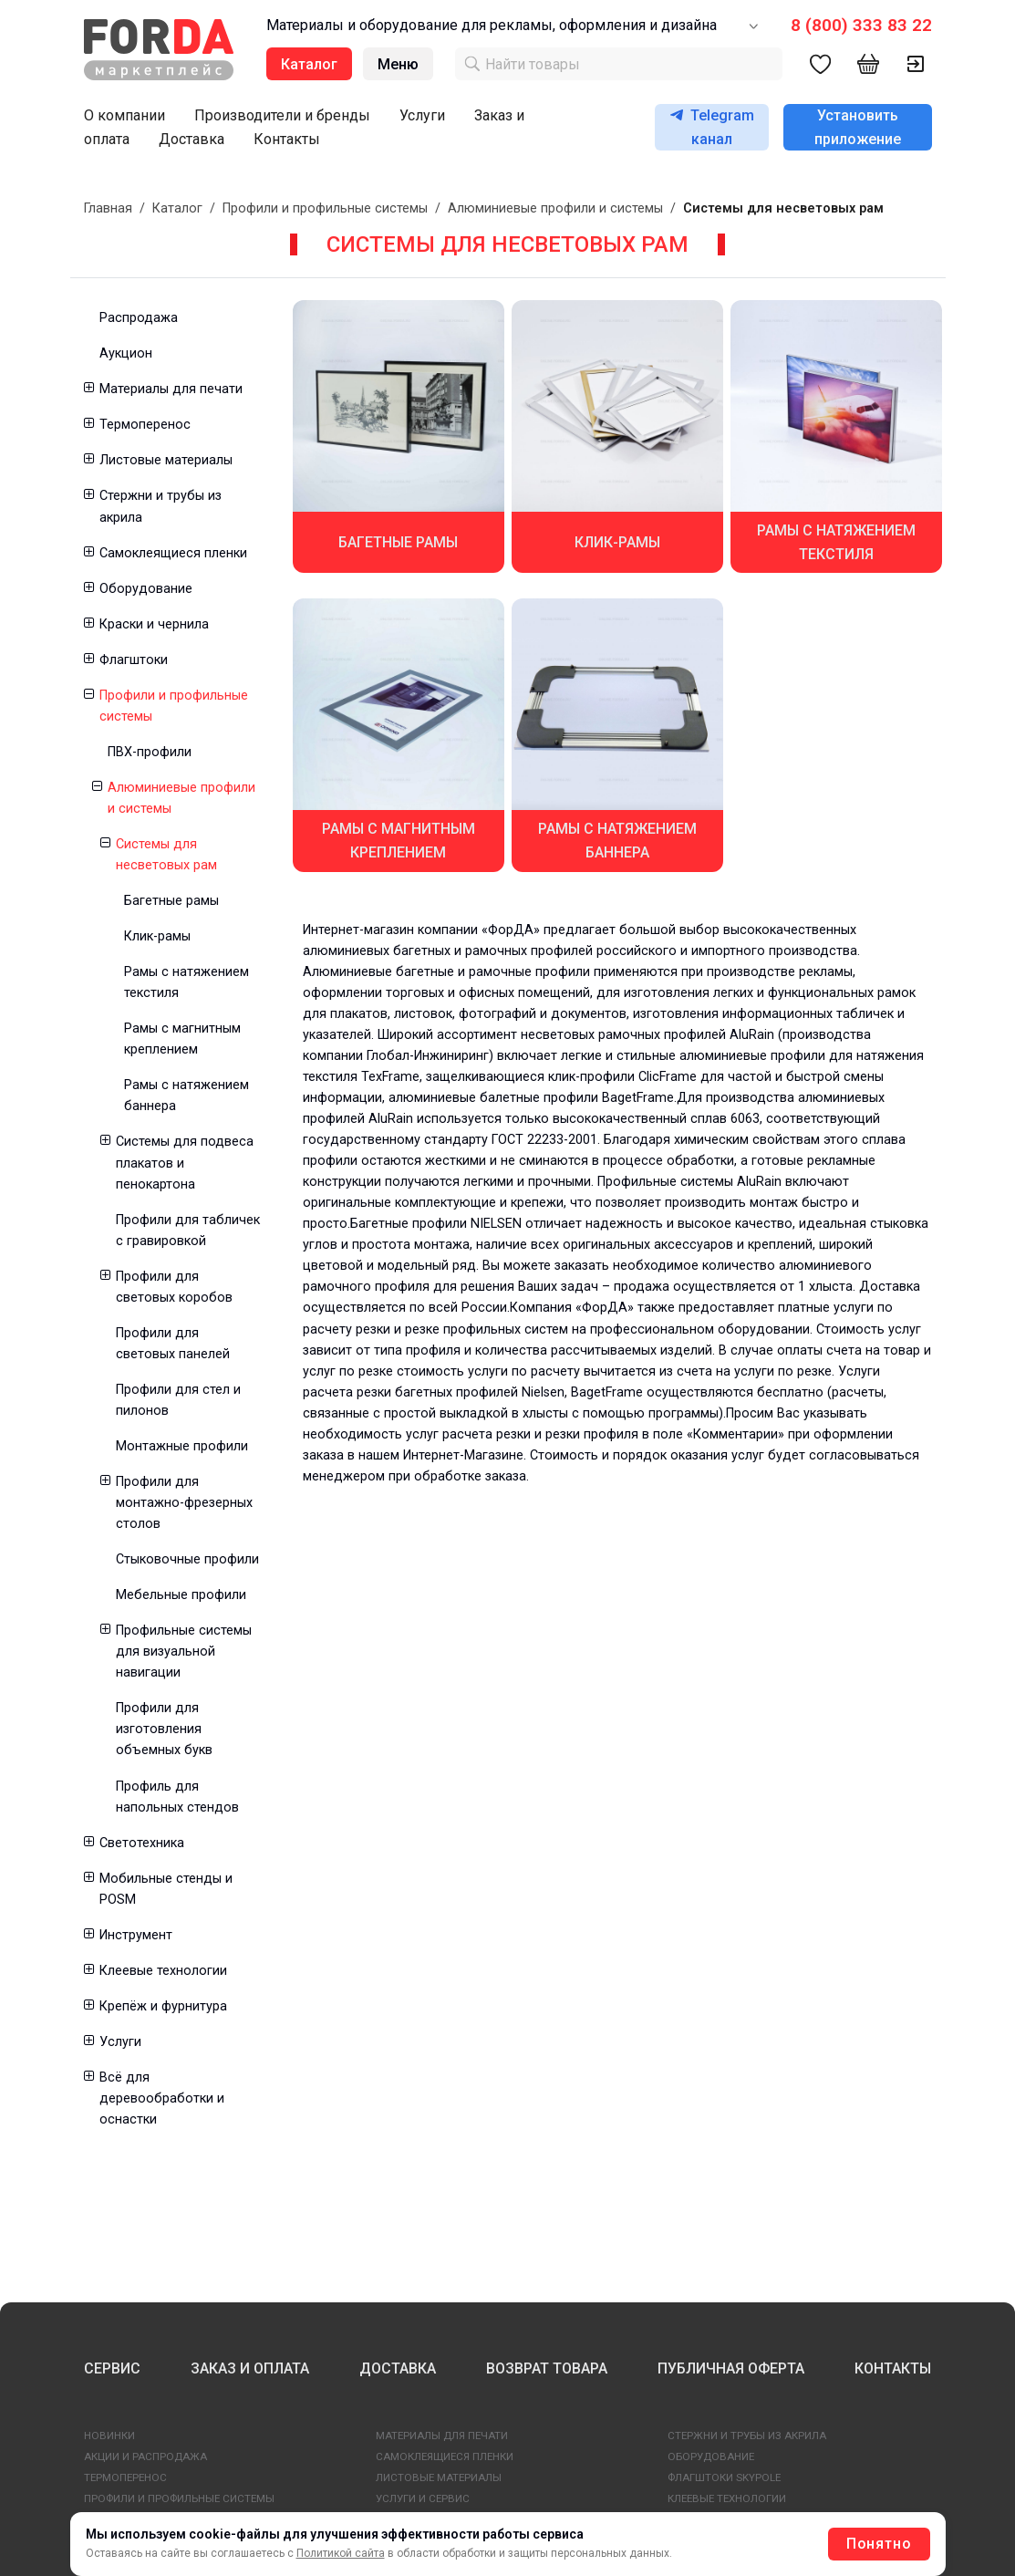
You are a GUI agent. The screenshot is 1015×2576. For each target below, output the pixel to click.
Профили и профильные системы (325, 208)
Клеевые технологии (163, 1971)
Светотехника (141, 1843)
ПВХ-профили (150, 752)
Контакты (287, 139)
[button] (88, 389)
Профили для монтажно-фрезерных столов (184, 1503)
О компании (124, 115)
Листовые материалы (166, 460)
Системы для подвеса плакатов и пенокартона (185, 1162)
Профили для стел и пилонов (178, 1400)
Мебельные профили (181, 1595)
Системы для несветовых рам (166, 854)
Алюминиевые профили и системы (555, 208)
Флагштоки (133, 660)
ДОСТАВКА (397, 2368)
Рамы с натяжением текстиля (186, 982)
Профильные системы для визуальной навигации (184, 1651)
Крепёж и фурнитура (163, 2006)
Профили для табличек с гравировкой (188, 1230)
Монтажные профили (182, 1446)
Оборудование (145, 589)
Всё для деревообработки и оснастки (161, 2098)
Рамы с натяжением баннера (186, 1095)
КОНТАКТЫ (892, 2368)
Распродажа (138, 318)
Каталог (177, 208)
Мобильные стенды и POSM (166, 1889)
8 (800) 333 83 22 (861, 25)
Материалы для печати (171, 389)
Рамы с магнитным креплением (182, 1039)
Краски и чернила (154, 624)
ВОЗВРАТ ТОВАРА (546, 2368)
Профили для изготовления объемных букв (164, 1729)
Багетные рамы (171, 901)
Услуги (422, 115)
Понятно (879, 2543)
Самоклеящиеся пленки (173, 553)
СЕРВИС (112, 2368)
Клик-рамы (157, 936)
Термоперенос (145, 424)
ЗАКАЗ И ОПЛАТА (250, 2368)
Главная (108, 208)
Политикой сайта (340, 2553)
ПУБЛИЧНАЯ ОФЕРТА (731, 2368)
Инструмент (135, 1935)
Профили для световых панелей (173, 1343)
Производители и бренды (282, 115)
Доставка (191, 139)
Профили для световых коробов (174, 1287)
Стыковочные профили (187, 1559)
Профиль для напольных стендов (177, 1797)
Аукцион (125, 353)
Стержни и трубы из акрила (160, 506)
